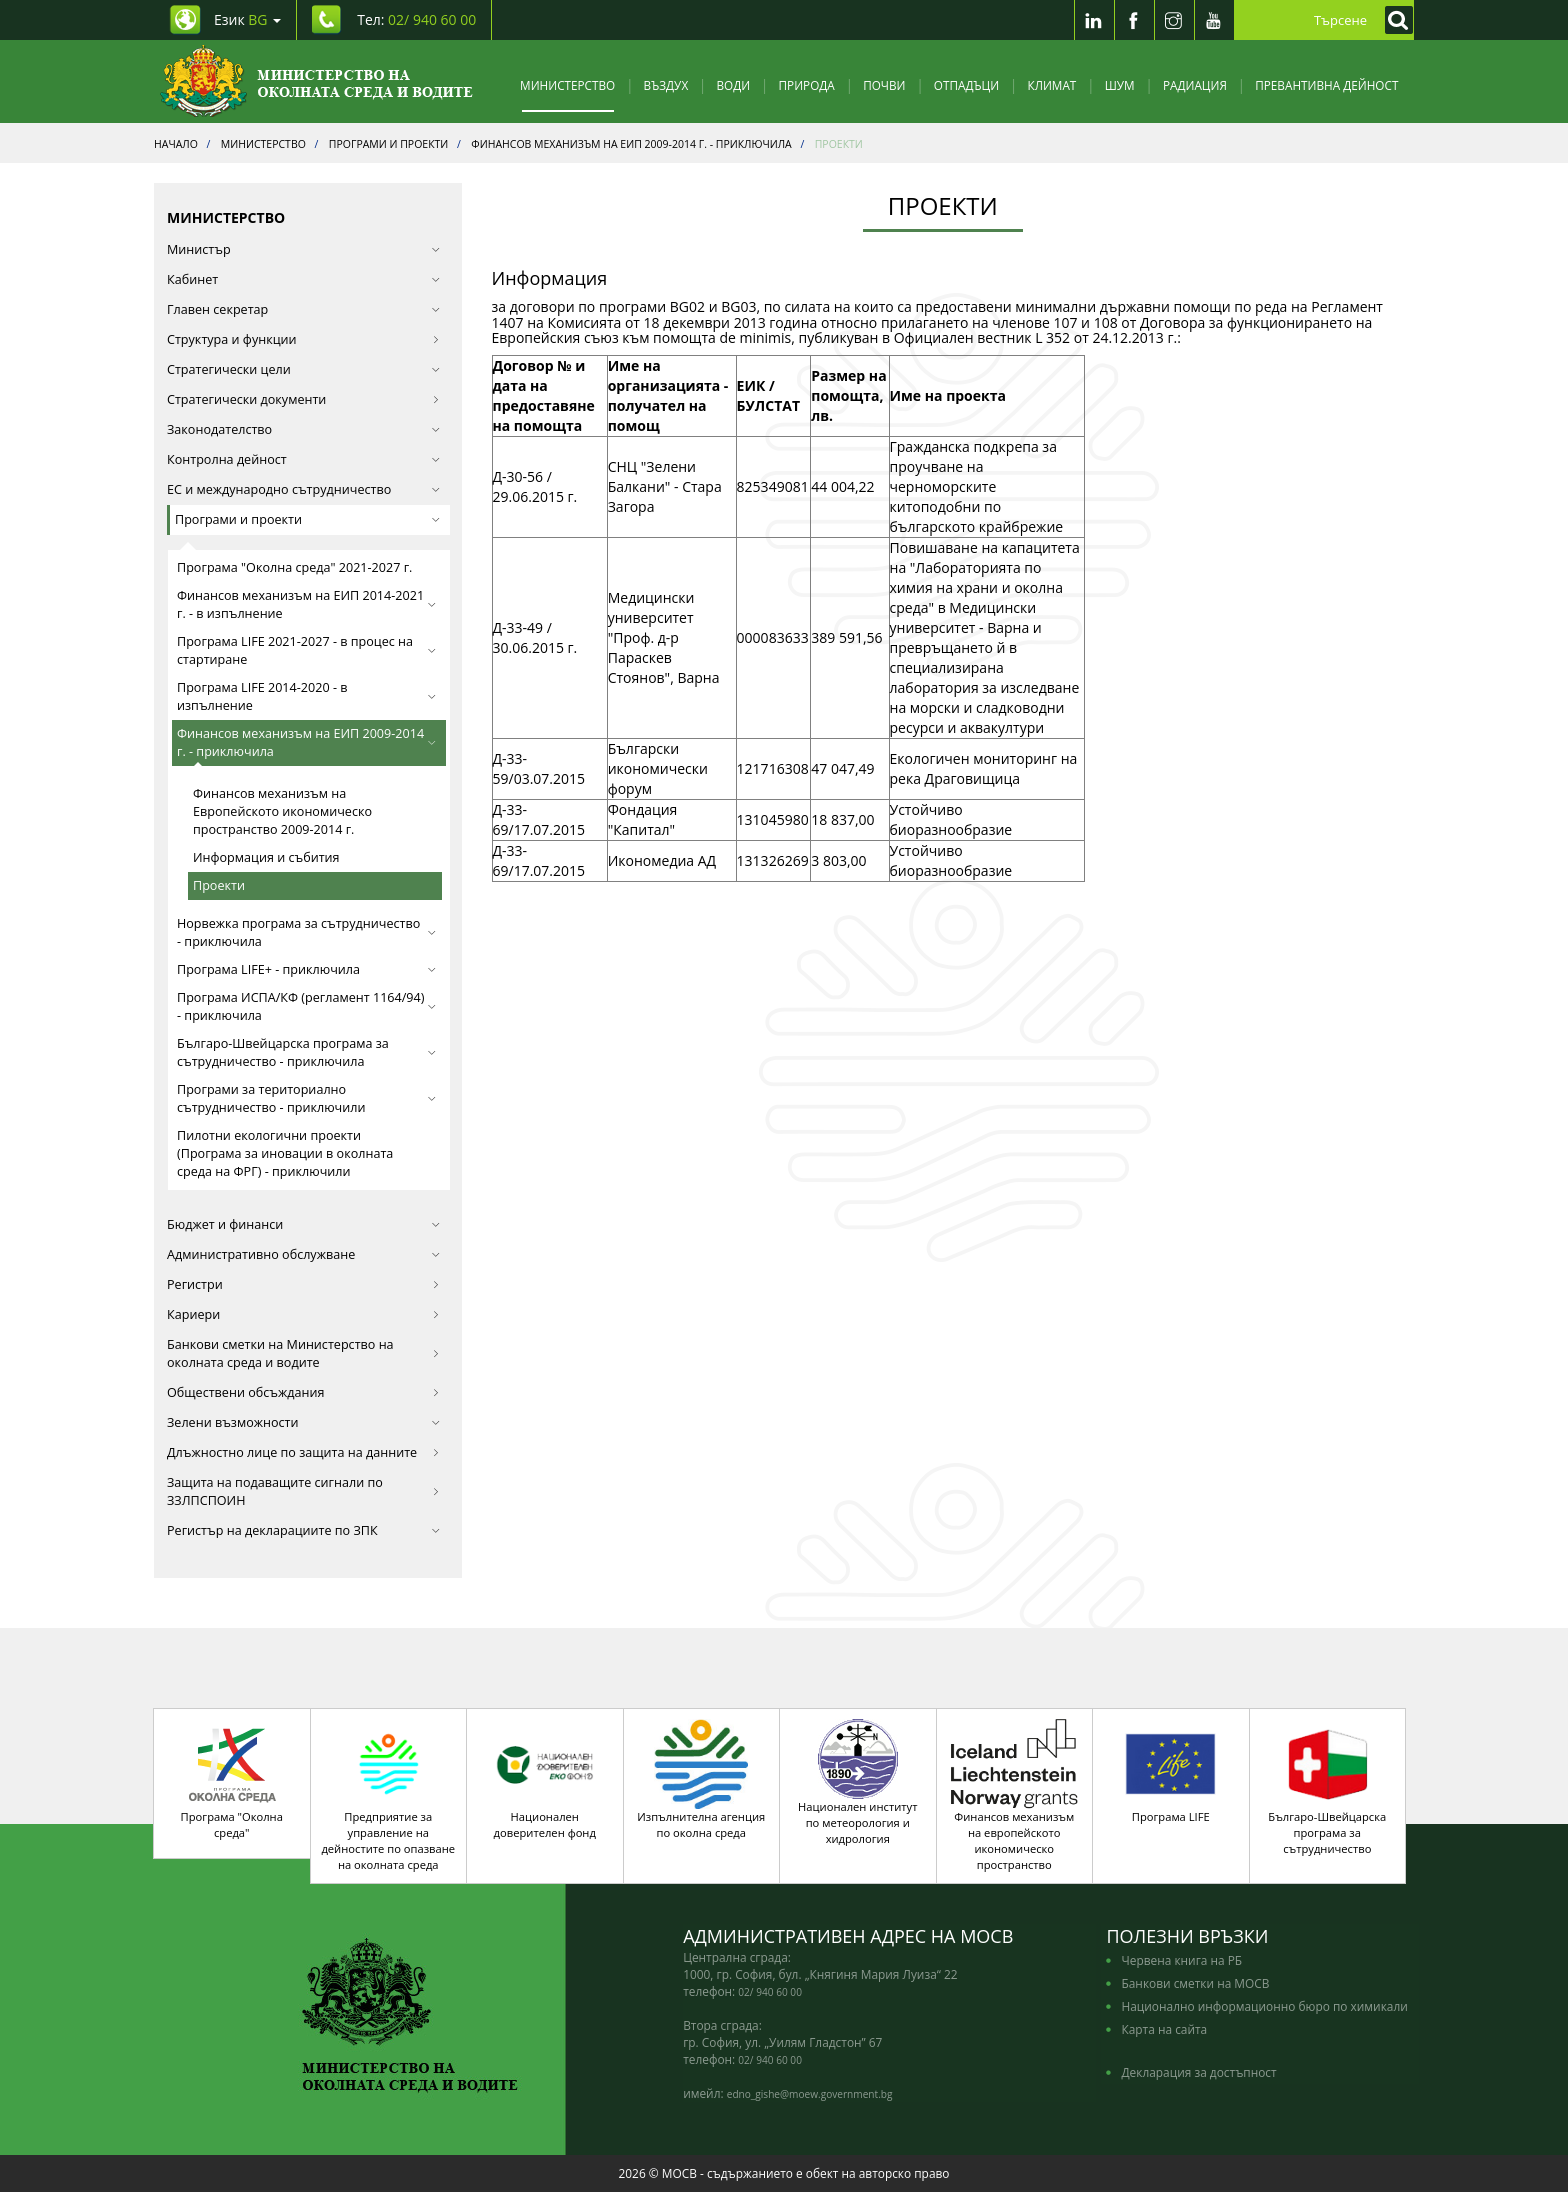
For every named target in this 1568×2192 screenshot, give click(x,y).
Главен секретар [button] (303, 309)
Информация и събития (266, 857)
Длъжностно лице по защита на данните (303, 1452)
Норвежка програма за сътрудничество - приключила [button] (306, 932)
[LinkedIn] (1094, 20)
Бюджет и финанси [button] (303, 1224)
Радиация (1195, 85)
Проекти (219, 885)
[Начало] (316, 81)
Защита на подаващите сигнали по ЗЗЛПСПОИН (303, 1491)
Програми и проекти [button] (307, 519)
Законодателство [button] (303, 429)
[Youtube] (1214, 20)
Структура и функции (303, 339)
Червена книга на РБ (1181, 1960)
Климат (1051, 85)
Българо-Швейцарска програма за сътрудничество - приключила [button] (306, 1052)
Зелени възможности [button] (303, 1422)
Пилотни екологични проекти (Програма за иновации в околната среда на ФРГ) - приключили (285, 1153)
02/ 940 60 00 (770, 1992)
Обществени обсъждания (303, 1392)
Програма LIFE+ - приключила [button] (306, 969)
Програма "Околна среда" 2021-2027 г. (294, 567)
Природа (807, 85)
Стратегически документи (303, 399)
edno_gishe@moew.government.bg (810, 2094)
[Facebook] (1134, 20)
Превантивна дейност (1326, 85)
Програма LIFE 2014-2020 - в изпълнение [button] (306, 696)
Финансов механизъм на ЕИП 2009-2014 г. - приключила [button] (306, 742)
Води (734, 85)
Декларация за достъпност (1198, 2072)
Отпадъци (966, 85)
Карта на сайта (1164, 2029)
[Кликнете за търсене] (1394, 20)
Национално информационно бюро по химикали (1264, 2006)
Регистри (303, 1284)
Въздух (666, 85)
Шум (1120, 85)
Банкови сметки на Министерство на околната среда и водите (303, 1353)
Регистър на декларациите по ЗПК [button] (303, 1530)
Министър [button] (303, 249)
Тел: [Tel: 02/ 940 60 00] (416, 19)
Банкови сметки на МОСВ (1195, 1983)
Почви (884, 85)
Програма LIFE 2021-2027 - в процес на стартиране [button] (306, 650)
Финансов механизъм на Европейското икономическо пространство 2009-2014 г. (282, 811)
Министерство (567, 85)
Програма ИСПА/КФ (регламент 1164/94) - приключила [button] (306, 1006)
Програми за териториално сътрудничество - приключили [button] (306, 1098)
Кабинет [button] (303, 279)
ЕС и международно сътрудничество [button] (303, 489)
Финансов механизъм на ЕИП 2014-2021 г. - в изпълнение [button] (306, 604)
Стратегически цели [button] (303, 369)
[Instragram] (1174, 20)
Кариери (303, 1314)
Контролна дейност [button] (303, 459)
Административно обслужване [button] (303, 1254)
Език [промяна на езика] (247, 19)
